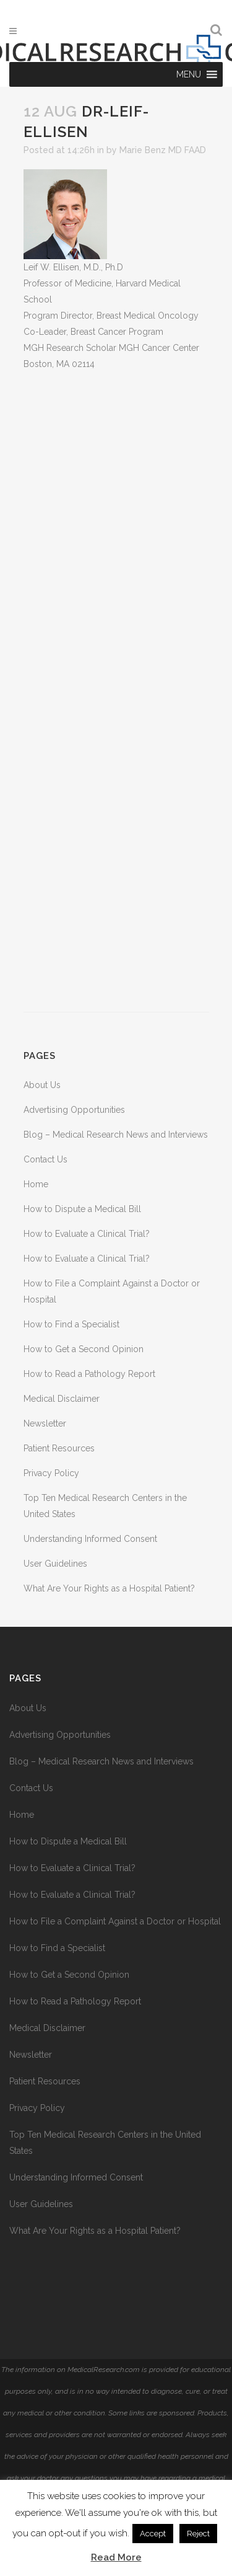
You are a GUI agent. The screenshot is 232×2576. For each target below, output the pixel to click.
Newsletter (45, 1423)
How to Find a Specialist (71, 1324)
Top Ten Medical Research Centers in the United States (105, 2143)
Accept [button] (153, 2533)
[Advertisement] (116, 692)
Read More (116, 2557)
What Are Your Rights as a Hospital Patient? (109, 1588)
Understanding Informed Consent (90, 1539)
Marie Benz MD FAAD (162, 150)
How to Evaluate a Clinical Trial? (87, 1234)
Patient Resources (59, 1448)
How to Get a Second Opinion (84, 1349)
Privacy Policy (51, 1473)
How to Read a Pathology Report (89, 1374)
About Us (42, 1085)
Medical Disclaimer (62, 1399)
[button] (188, 74)
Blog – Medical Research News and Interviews (116, 1135)
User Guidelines (55, 1564)
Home (36, 1184)
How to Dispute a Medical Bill (82, 1209)
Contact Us (45, 1159)
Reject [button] (198, 2533)
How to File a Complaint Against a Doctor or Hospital (115, 1921)
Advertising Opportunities (74, 1110)
